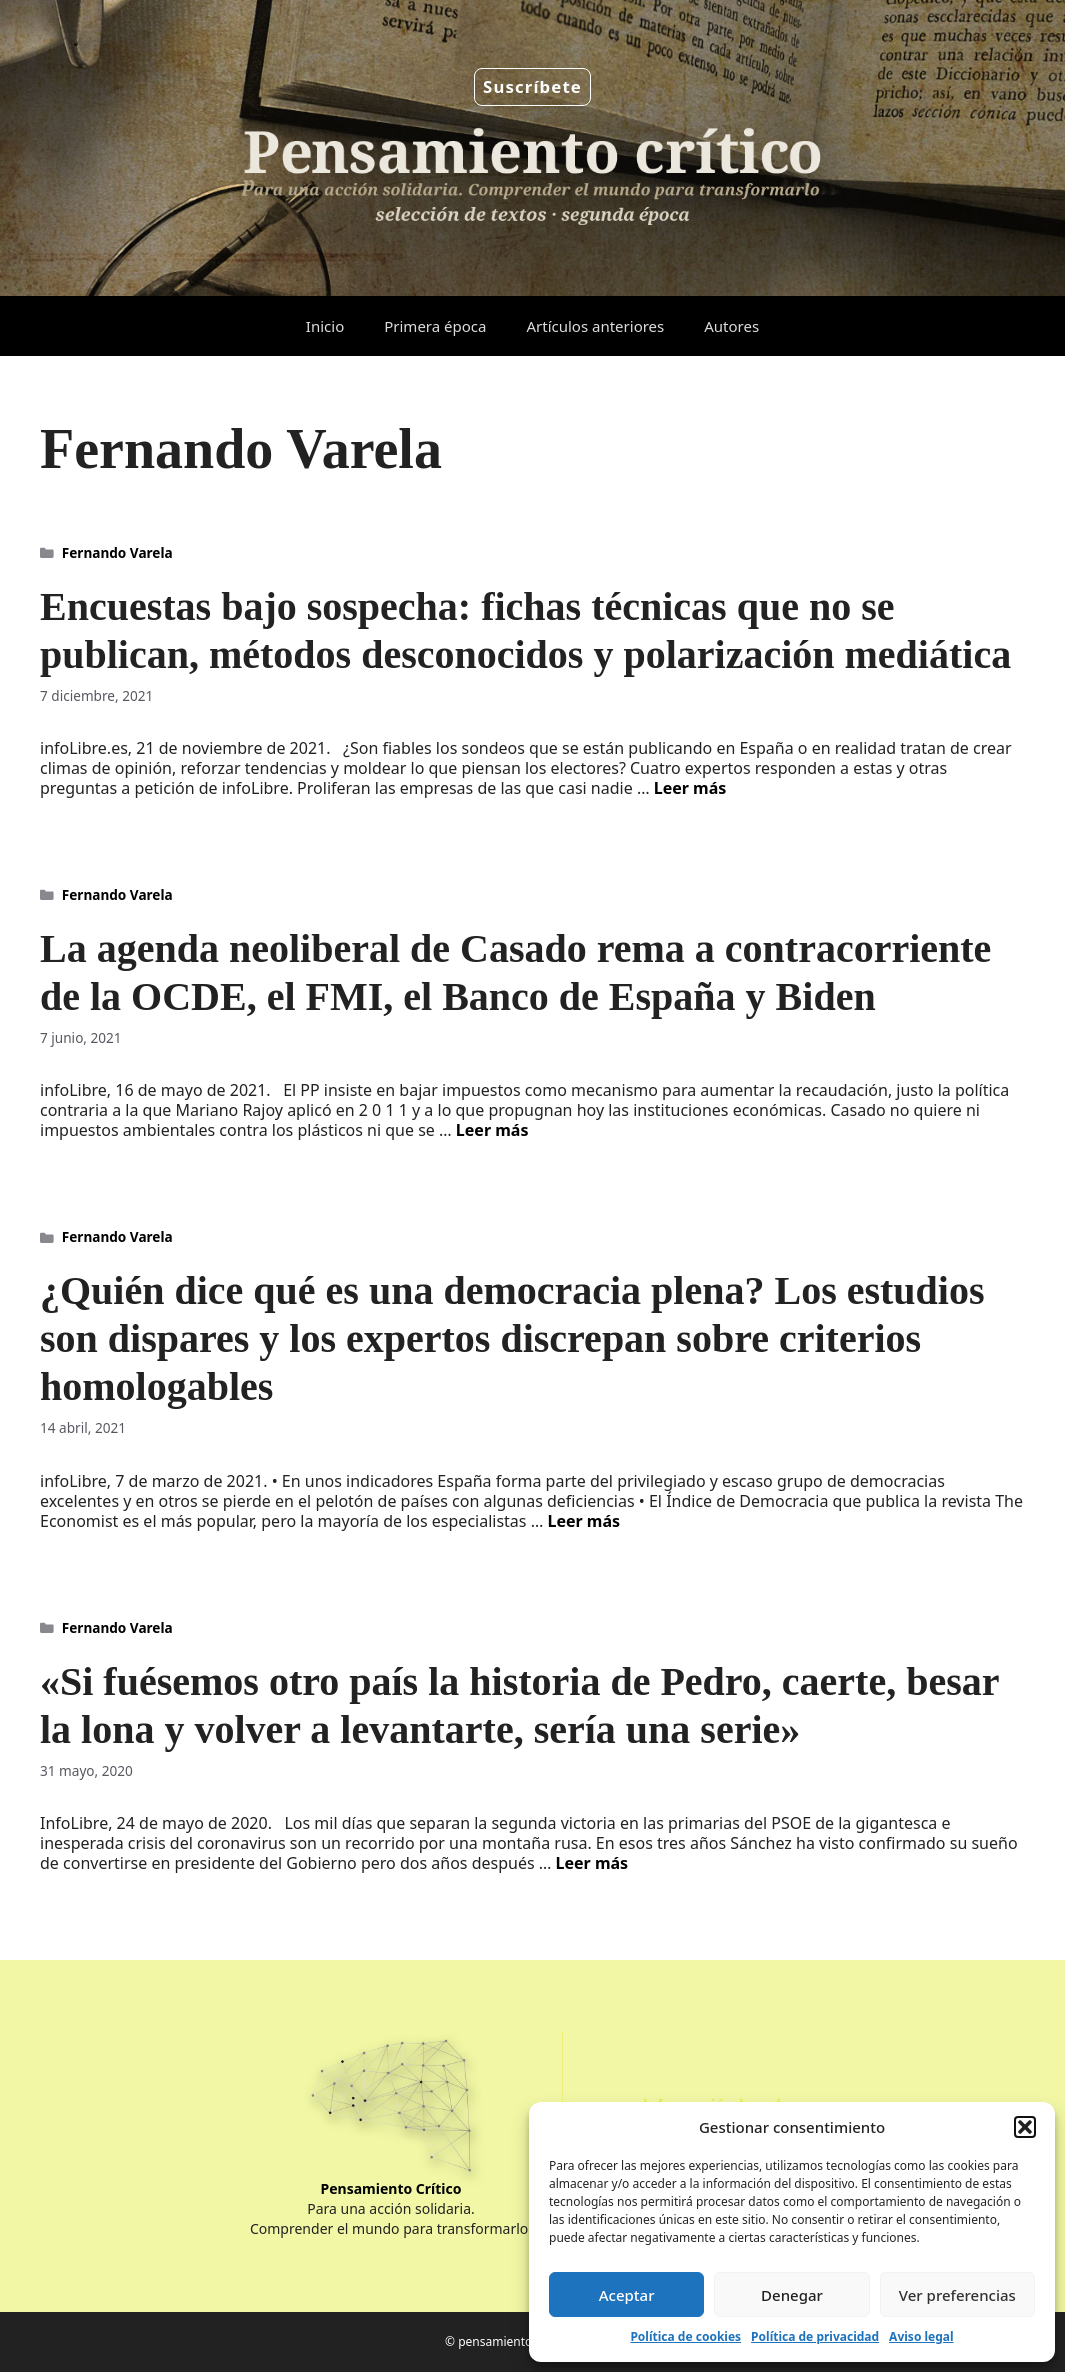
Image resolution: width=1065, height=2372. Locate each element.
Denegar (792, 2295)
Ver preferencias (957, 2295)
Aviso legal (921, 2336)
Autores (731, 326)
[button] (1025, 2127)
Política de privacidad (815, 2336)
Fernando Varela (117, 552)
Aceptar (627, 2295)
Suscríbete (532, 86)
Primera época (435, 326)
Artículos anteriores (595, 326)
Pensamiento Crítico (391, 2188)
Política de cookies (685, 2336)
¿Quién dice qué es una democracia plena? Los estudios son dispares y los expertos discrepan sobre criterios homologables (512, 1338)
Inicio (325, 326)
